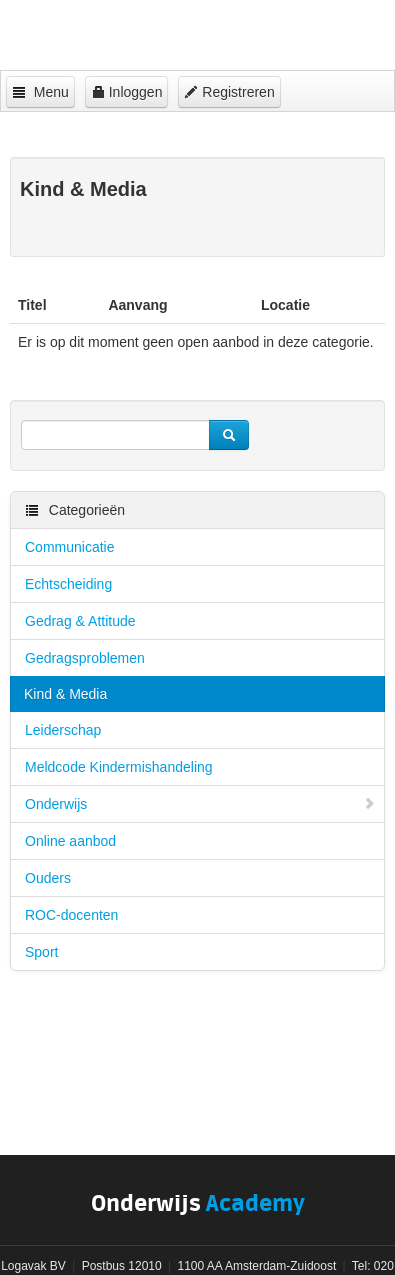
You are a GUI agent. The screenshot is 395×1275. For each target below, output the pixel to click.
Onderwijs (200, 804)
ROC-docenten (71, 915)
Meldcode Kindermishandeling (119, 767)
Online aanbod (70, 841)
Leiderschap (63, 730)
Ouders (48, 878)
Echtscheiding (68, 584)
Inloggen (127, 92)
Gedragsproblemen (85, 658)
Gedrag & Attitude (80, 621)
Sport (41, 952)
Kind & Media (65, 694)
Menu (40, 92)
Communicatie (69, 547)
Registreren (229, 92)
